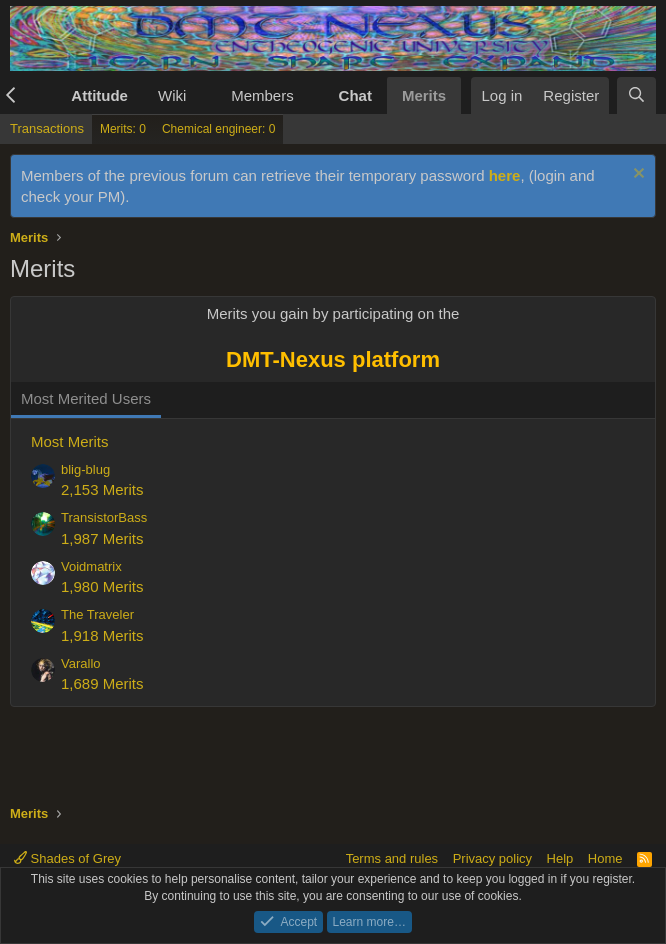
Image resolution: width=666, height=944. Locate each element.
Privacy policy (492, 858)
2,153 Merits (102, 489)
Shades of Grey (67, 858)
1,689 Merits (102, 683)
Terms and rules (392, 858)
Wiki (172, 95)
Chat (355, 95)
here (505, 175)
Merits (424, 95)
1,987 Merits (102, 538)
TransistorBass (104, 517)
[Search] (636, 95)
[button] (42, 95)
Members (262, 95)
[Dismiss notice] (636, 175)
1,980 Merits (102, 586)
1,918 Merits (102, 635)
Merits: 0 (123, 129)
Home (605, 858)
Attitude (99, 95)
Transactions (47, 128)
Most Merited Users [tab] (86, 398)
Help (560, 858)
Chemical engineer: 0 (218, 129)
